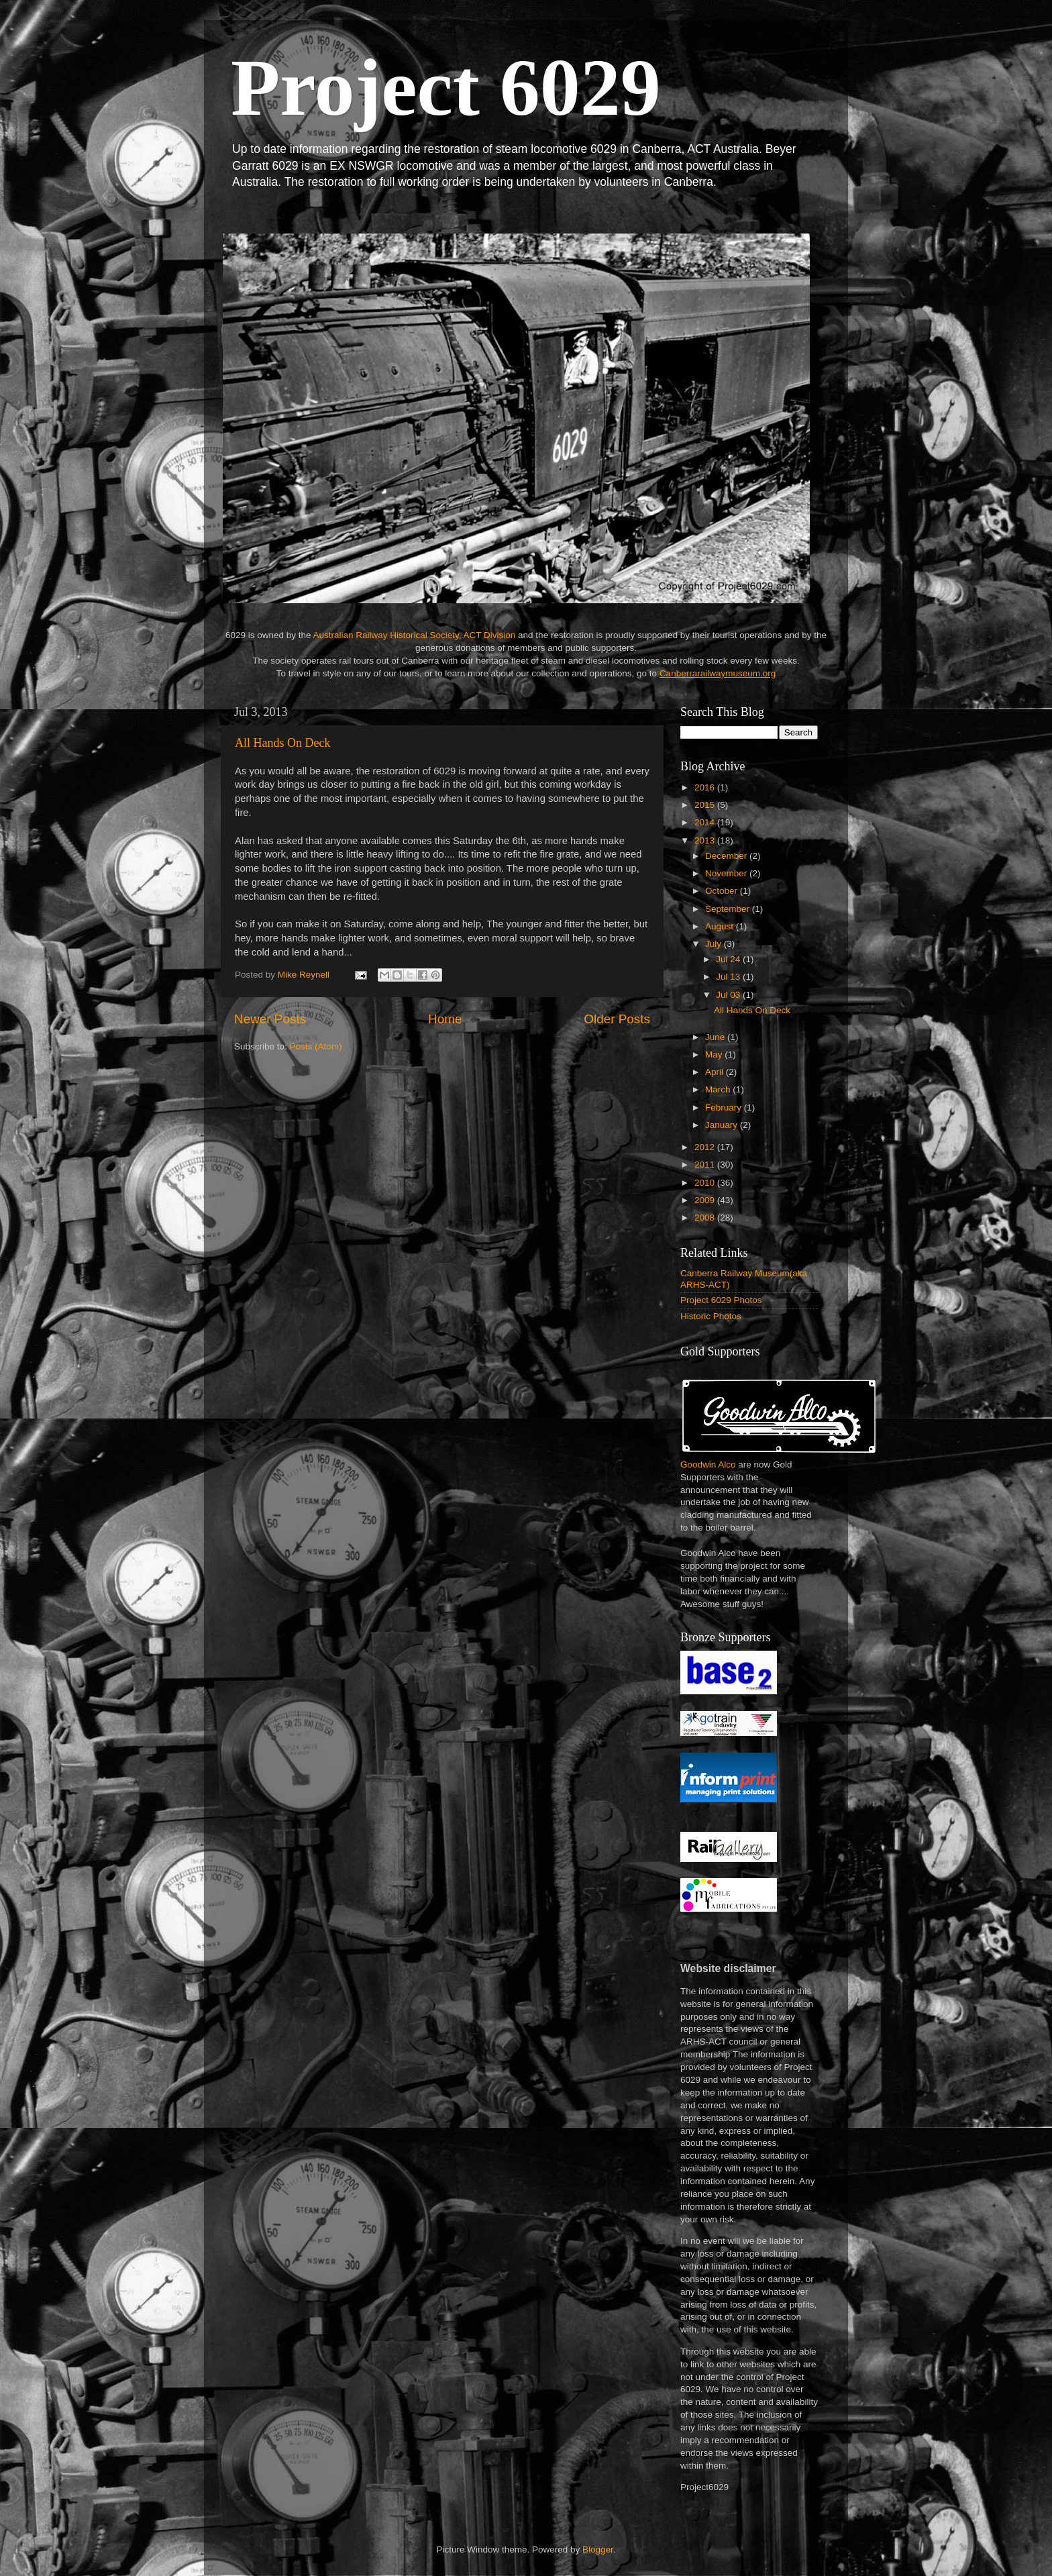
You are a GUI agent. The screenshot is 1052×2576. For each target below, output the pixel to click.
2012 (705, 1147)
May (715, 1054)
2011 (705, 1165)
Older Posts (617, 1019)
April (715, 1072)
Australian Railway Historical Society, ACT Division (414, 635)
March (719, 1089)
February (724, 1107)
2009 (705, 1200)
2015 (705, 805)
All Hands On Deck (282, 743)
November (727, 873)
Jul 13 (729, 977)
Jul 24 (729, 959)
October (722, 891)
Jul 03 (729, 995)
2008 (705, 1218)
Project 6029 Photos (721, 1300)
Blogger (597, 2549)
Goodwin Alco (708, 1464)
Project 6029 (446, 87)
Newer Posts (270, 1019)
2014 (705, 822)
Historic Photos (710, 1316)
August (720, 926)
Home (445, 1019)
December (727, 856)
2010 (705, 1183)
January (722, 1125)
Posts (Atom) (316, 1046)
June (716, 1037)
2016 (705, 787)
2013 (705, 840)
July (714, 944)
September (728, 909)
